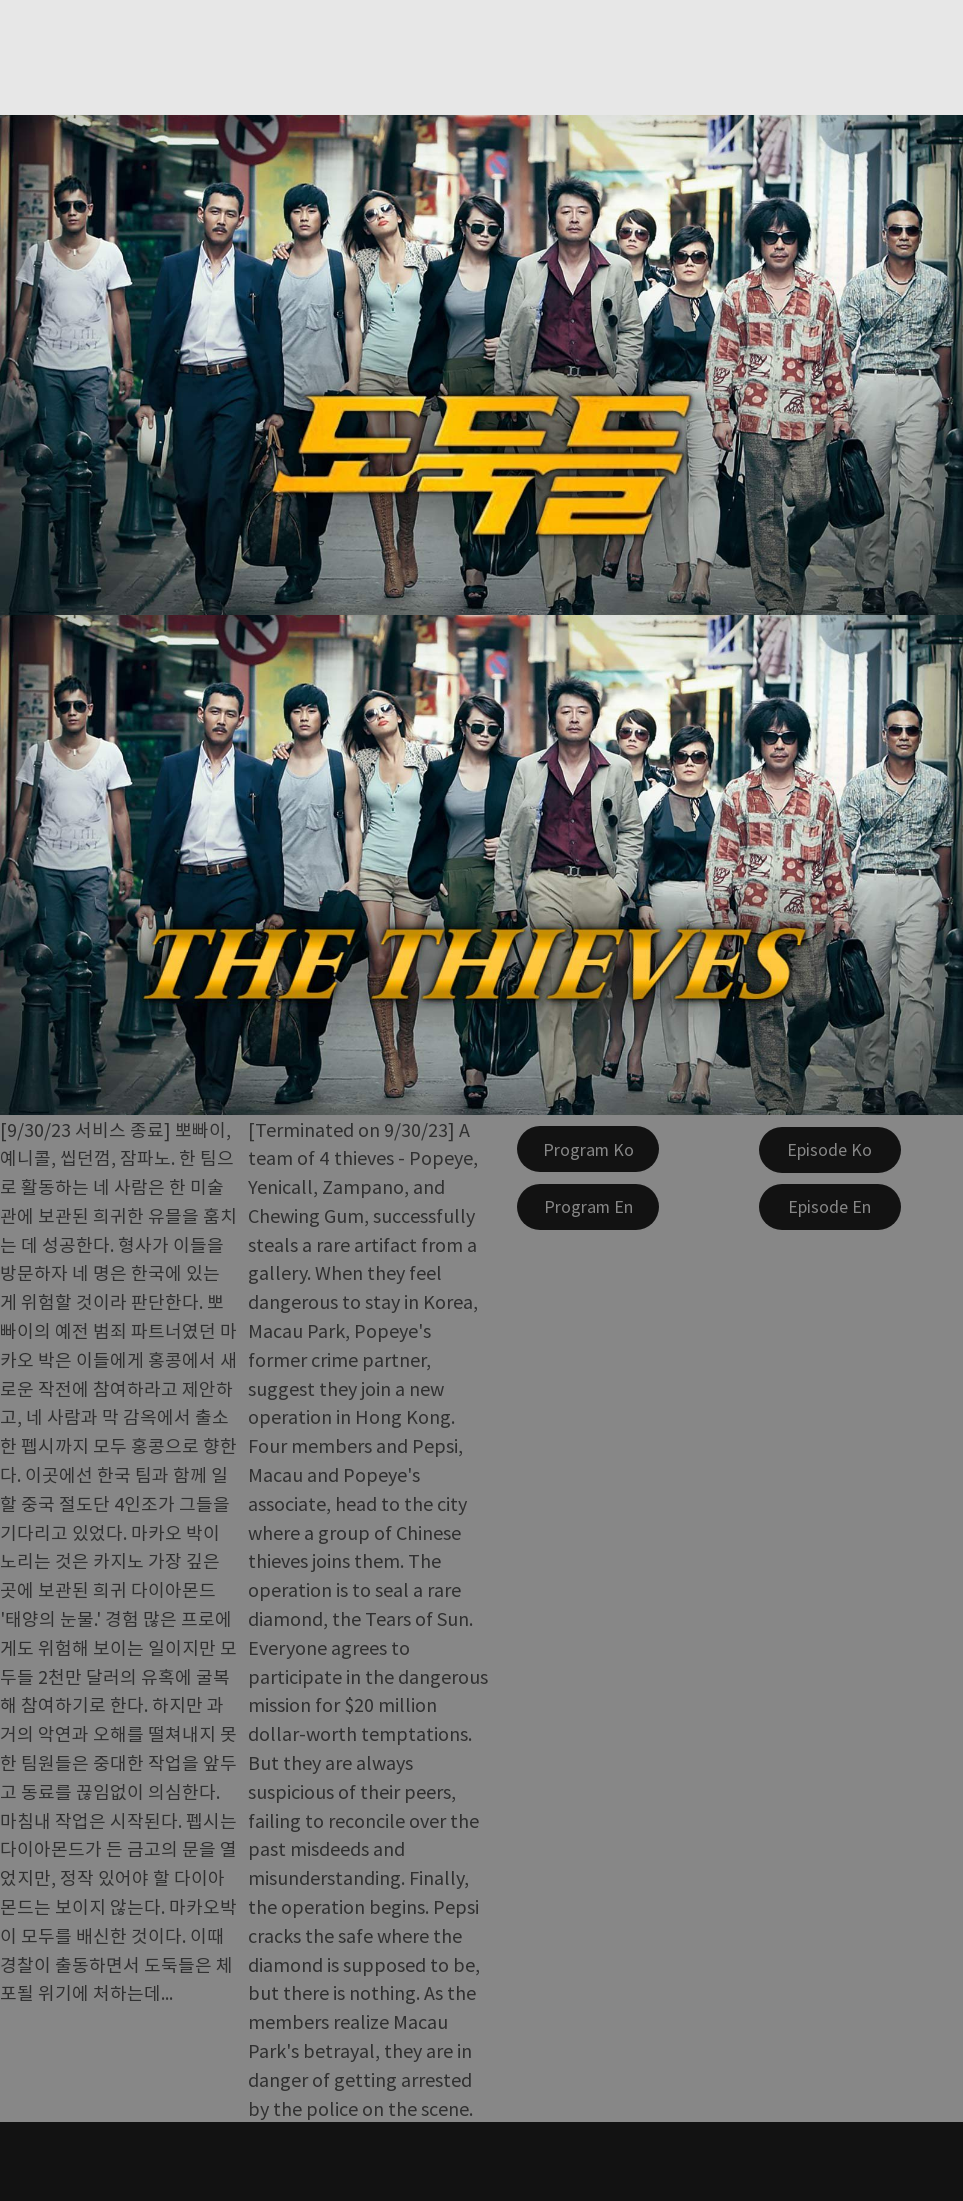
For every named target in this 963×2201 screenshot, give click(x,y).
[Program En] (588, 1207)
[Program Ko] (588, 1149)
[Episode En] (830, 1207)
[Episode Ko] (830, 1150)
